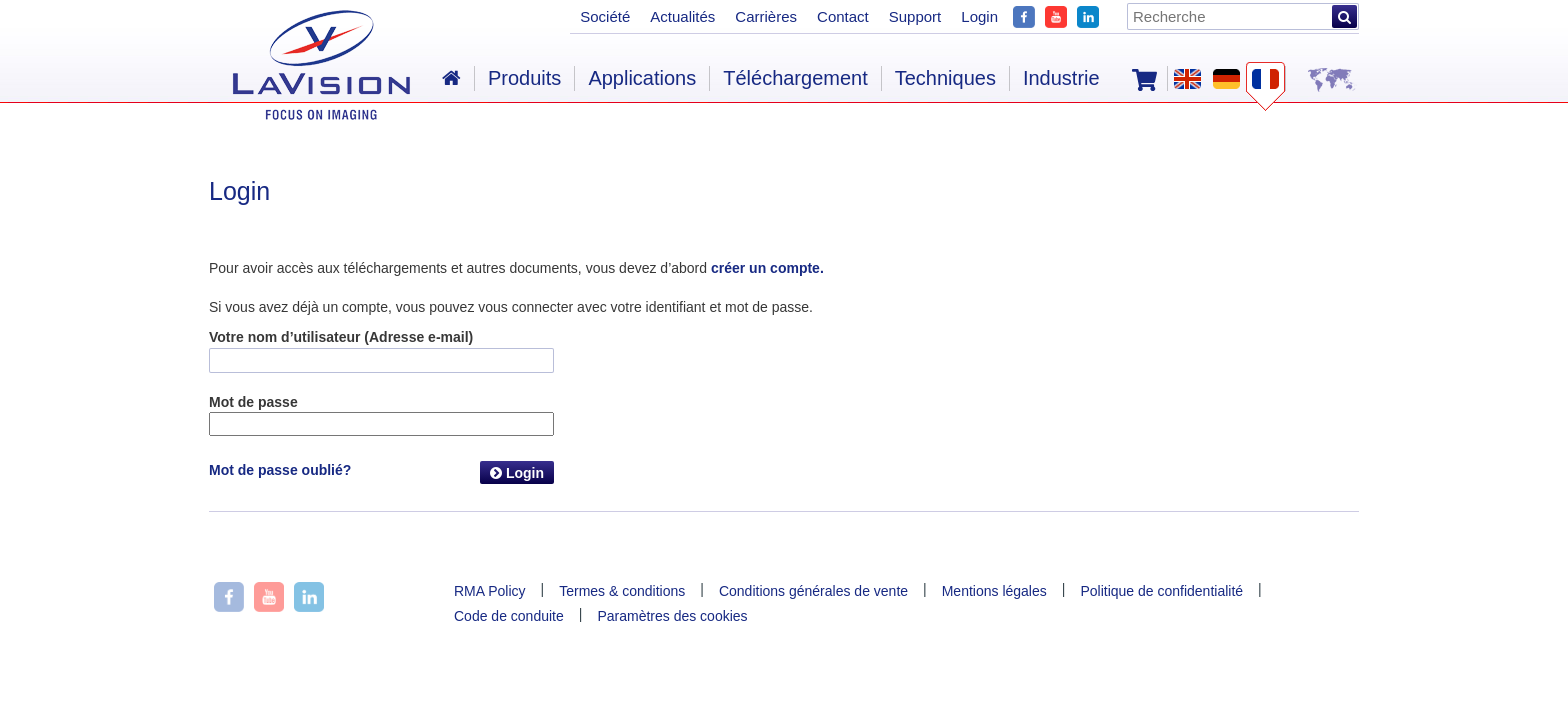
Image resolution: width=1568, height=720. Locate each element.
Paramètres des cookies (672, 616)
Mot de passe (253, 402)
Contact (843, 16)
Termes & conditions (622, 591)
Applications (642, 78)
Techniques (945, 78)
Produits (524, 78)
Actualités (682, 16)
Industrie (1061, 78)
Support (915, 16)
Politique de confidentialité (1161, 591)
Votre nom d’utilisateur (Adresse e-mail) (341, 337)
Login (517, 473)
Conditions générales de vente (813, 591)
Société (605, 16)
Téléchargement (795, 78)
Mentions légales (994, 591)
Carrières (766, 16)
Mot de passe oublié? (280, 470)
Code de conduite (509, 616)
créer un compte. (767, 268)
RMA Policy (490, 591)
